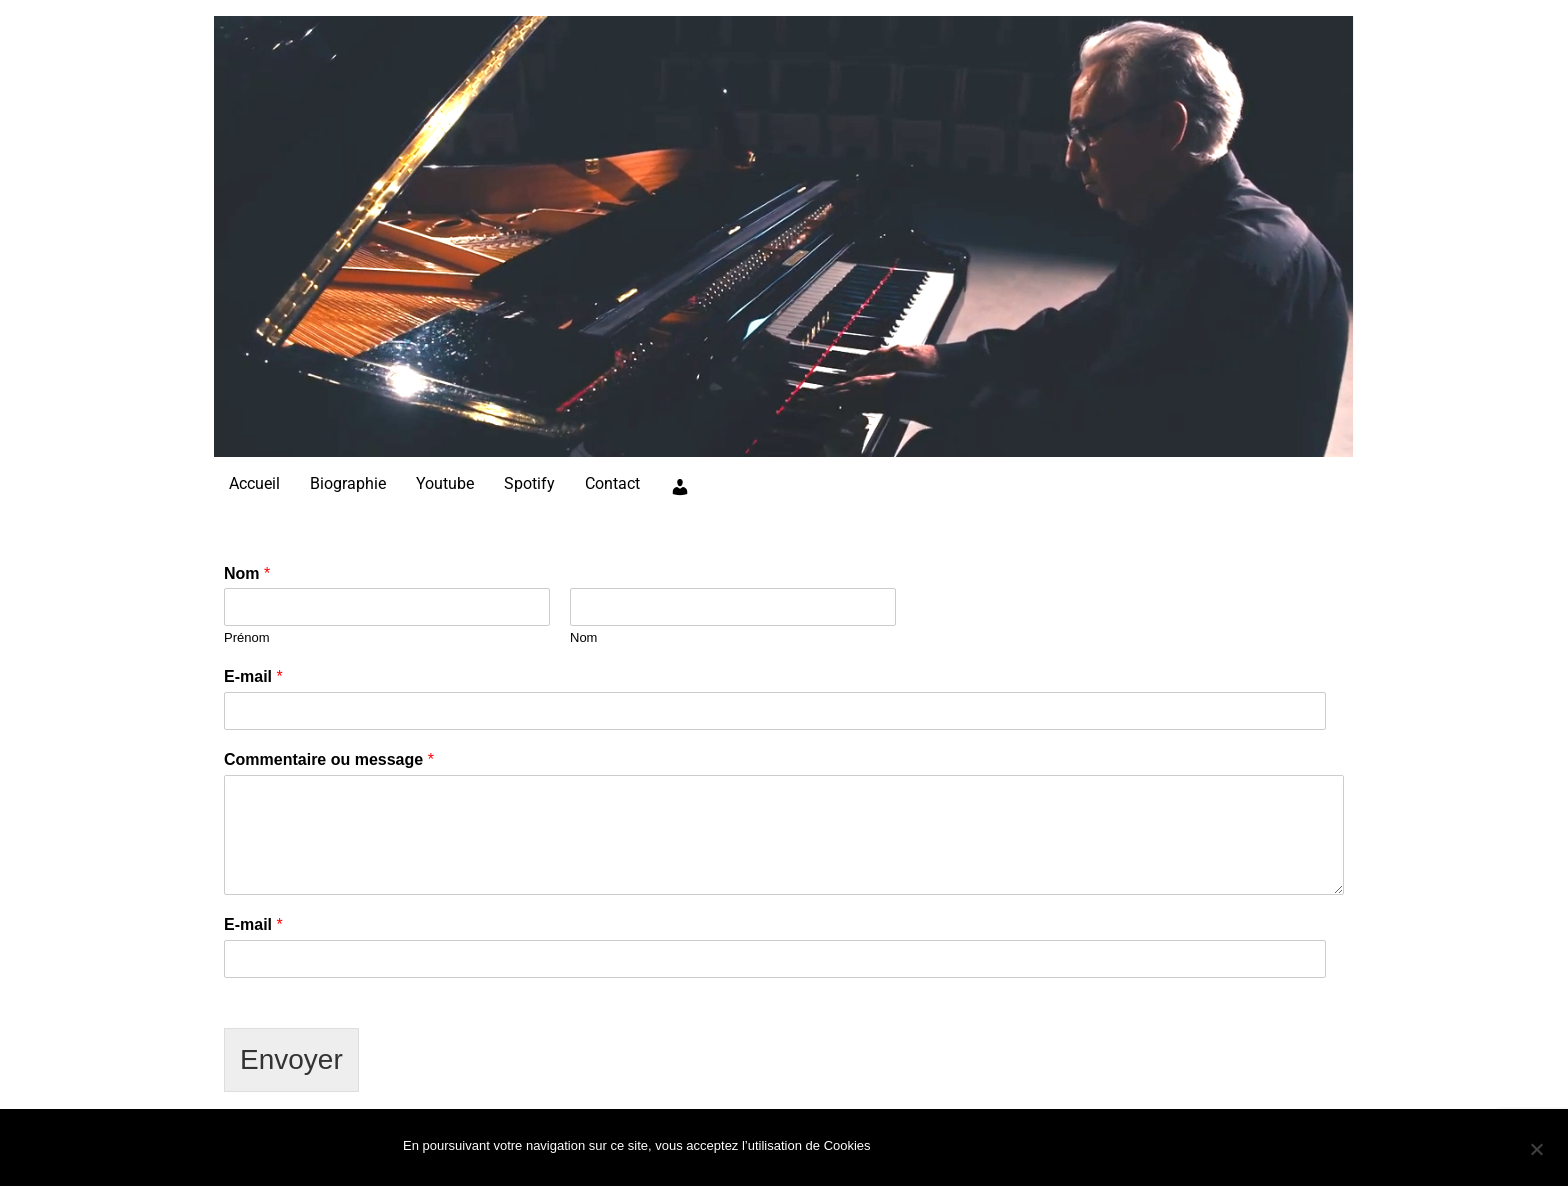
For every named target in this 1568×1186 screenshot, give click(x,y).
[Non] (1536, 1149)
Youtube (445, 483)
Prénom (247, 637)
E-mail (253, 676)
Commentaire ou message (329, 759)
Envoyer (291, 1059)
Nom (247, 573)
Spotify (529, 483)
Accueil (254, 483)
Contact (612, 483)
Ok (908, 1149)
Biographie (348, 483)
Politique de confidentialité (1055, 1149)
